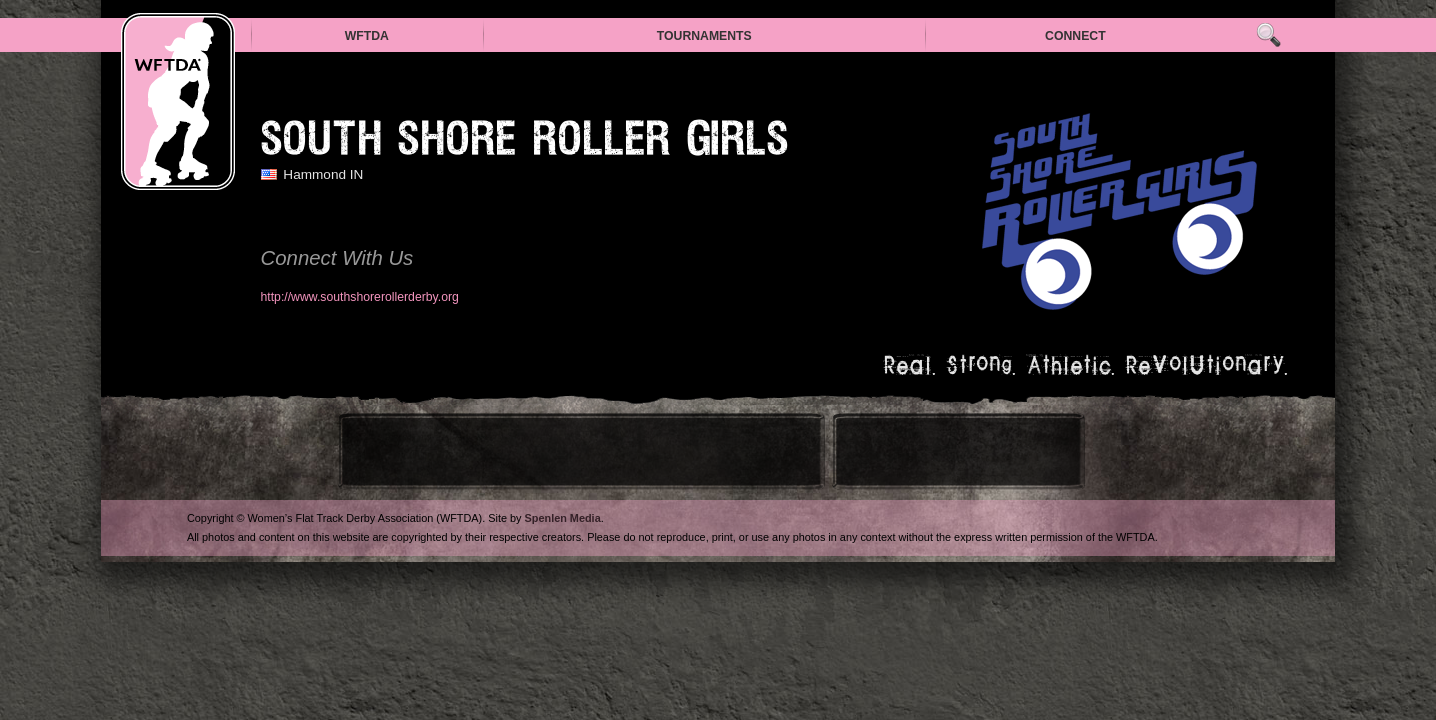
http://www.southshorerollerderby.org (360, 297)
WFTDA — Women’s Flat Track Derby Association (178, 101)
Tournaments (704, 36)
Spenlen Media (563, 518)
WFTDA (367, 36)
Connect (1075, 36)
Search (1268, 35)
